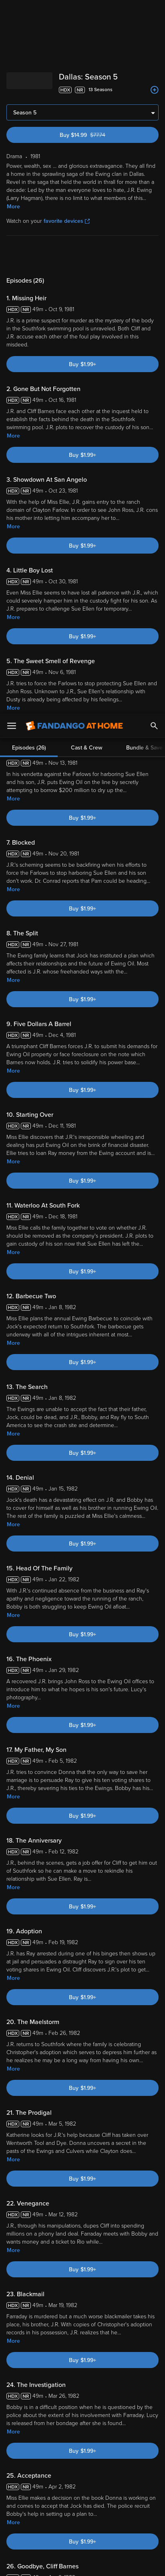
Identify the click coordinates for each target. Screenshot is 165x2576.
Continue (82, 2563)
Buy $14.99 (96, 135)
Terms (15, 2453)
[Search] (154, 12)
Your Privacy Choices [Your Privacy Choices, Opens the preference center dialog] (82, 2542)
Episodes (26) (29, 255)
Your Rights (100, 2469)
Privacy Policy (130, 2453)
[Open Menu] (11, 12)
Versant (67, 2445)
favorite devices (67, 221)
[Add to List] (155, 90)
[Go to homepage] (74, 12)
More (13, 206)
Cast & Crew (86, 255)
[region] (82, 2499)
